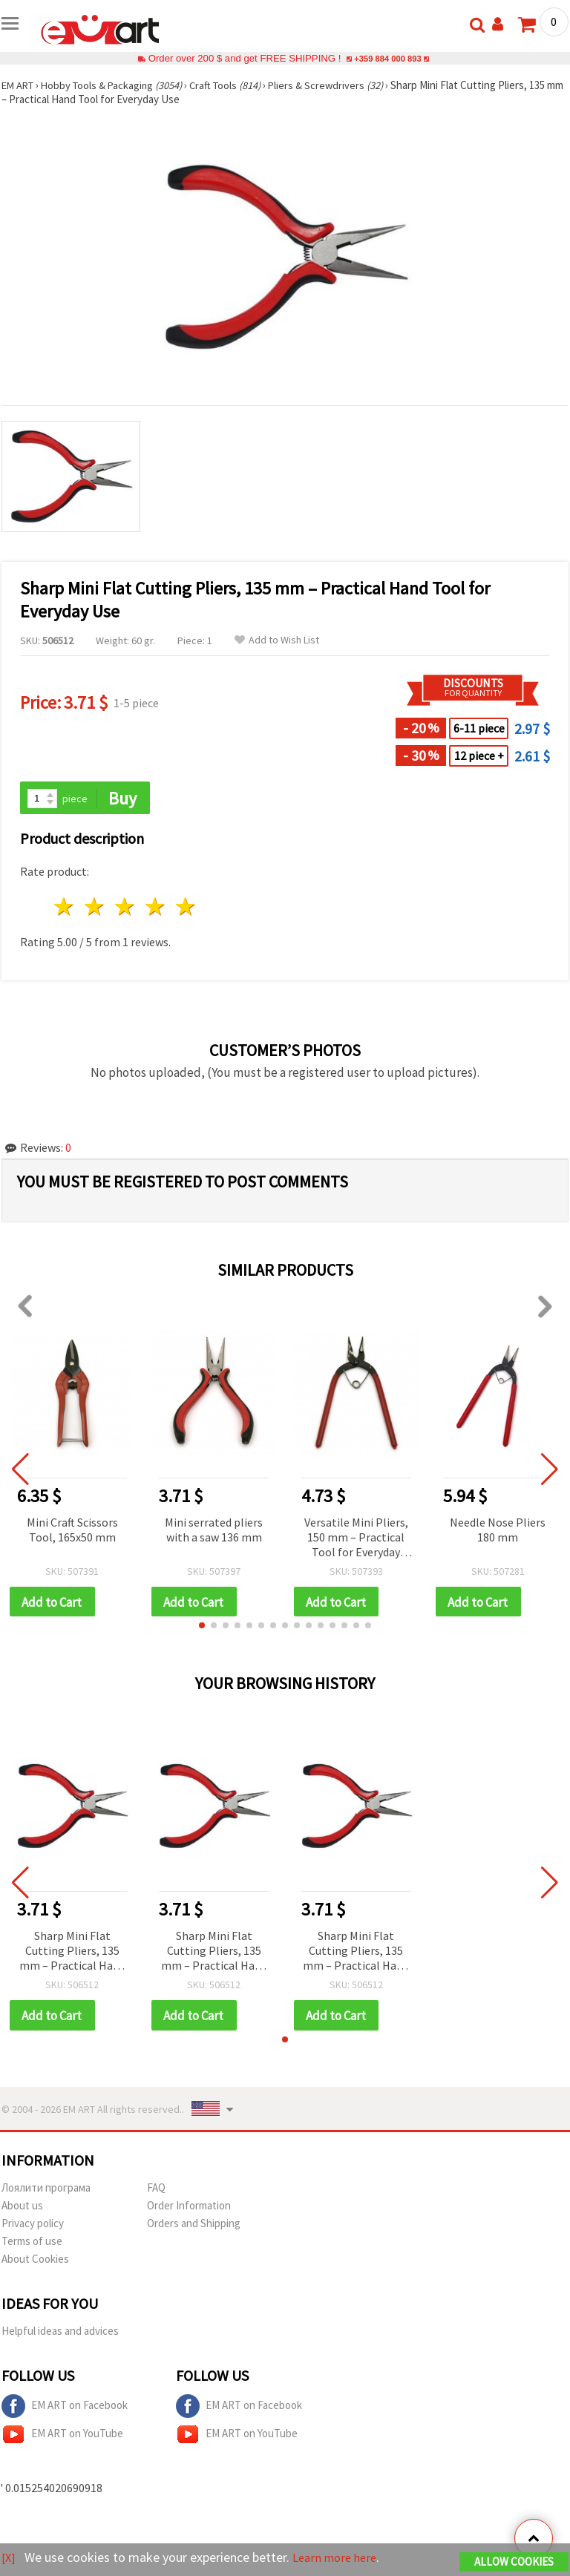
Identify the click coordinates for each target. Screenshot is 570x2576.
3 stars (126, 908)
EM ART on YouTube (62, 2437)
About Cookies (35, 2262)
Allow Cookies (514, 2562)
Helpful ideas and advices (60, 2334)
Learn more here (339, 2557)
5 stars (186, 908)
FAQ (156, 2190)
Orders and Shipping (193, 2226)
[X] (9, 2557)
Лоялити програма (46, 2190)
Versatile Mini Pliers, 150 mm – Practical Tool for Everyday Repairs (356, 1538)
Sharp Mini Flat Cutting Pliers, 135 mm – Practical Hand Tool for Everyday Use (72, 1953)
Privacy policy (32, 2226)
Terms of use (31, 2244)
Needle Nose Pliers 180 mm (498, 1530)
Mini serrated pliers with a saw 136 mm (214, 1530)
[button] (202, 1628)
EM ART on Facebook (64, 2409)
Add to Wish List (277, 640)
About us (22, 2208)
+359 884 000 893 (387, 58)
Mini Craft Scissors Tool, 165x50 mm (72, 1530)
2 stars (95, 908)
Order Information (189, 2208)
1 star (65, 908)
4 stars (155, 908)
